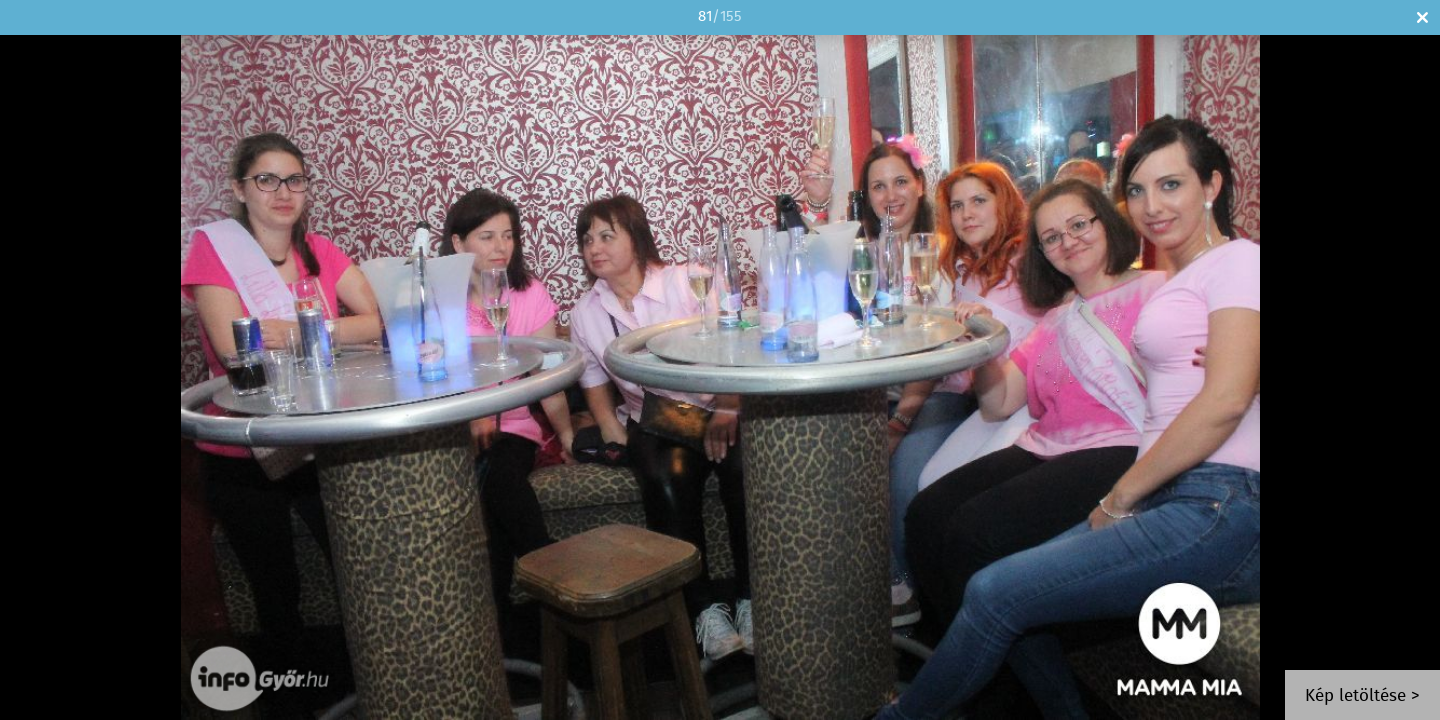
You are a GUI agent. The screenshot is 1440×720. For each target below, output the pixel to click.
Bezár (1422, 17)
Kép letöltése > (1362, 696)
